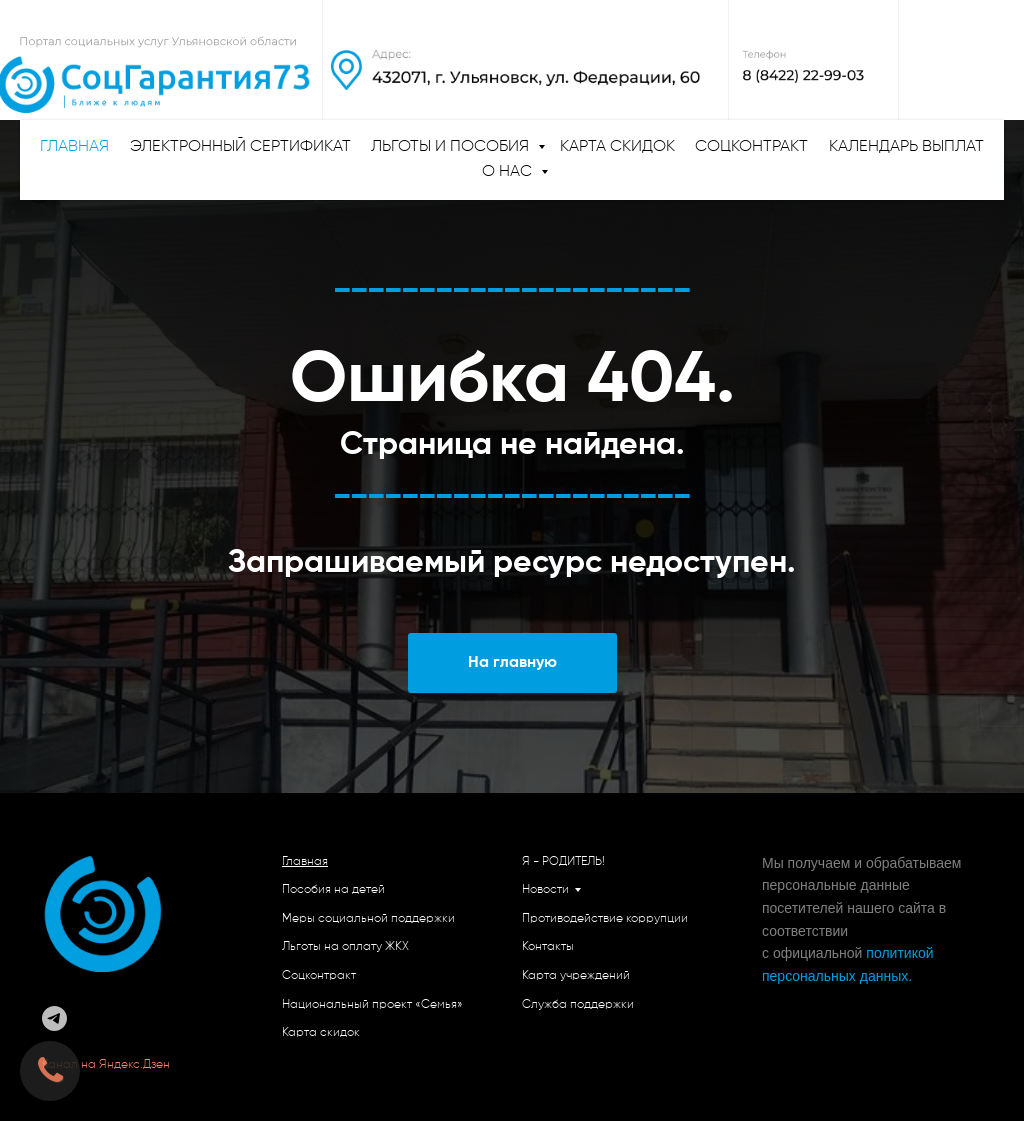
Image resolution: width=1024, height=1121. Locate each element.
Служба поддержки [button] (578, 1005)
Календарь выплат (906, 147)
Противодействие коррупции (605, 919)
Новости (545, 890)
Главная (305, 862)
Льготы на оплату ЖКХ (345, 947)
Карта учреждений (576, 976)
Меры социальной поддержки (368, 919)
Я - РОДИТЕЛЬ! (563, 862)
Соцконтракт (751, 147)
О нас (509, 172)
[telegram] (54, 1018)
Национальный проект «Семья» (372, 1005)
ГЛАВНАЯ (74, 147)
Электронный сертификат (240, 147)
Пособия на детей (333, 890)
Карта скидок (617, 147)
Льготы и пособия (452, 147)
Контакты (548, 947)
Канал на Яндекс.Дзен (107, 1065)
